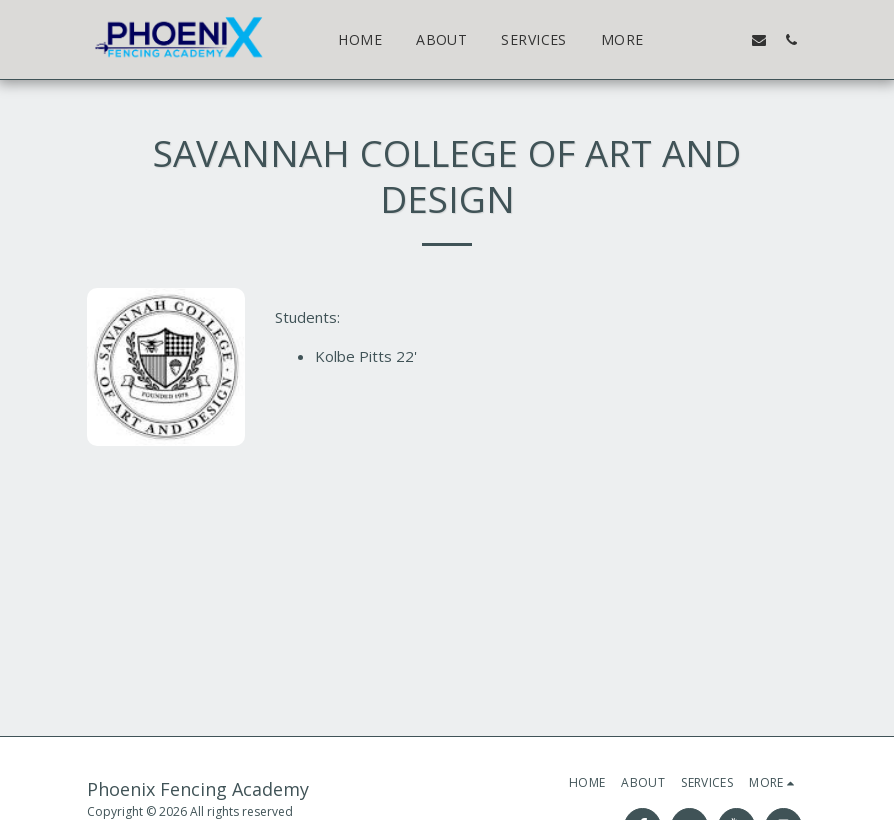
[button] (695, 39)
